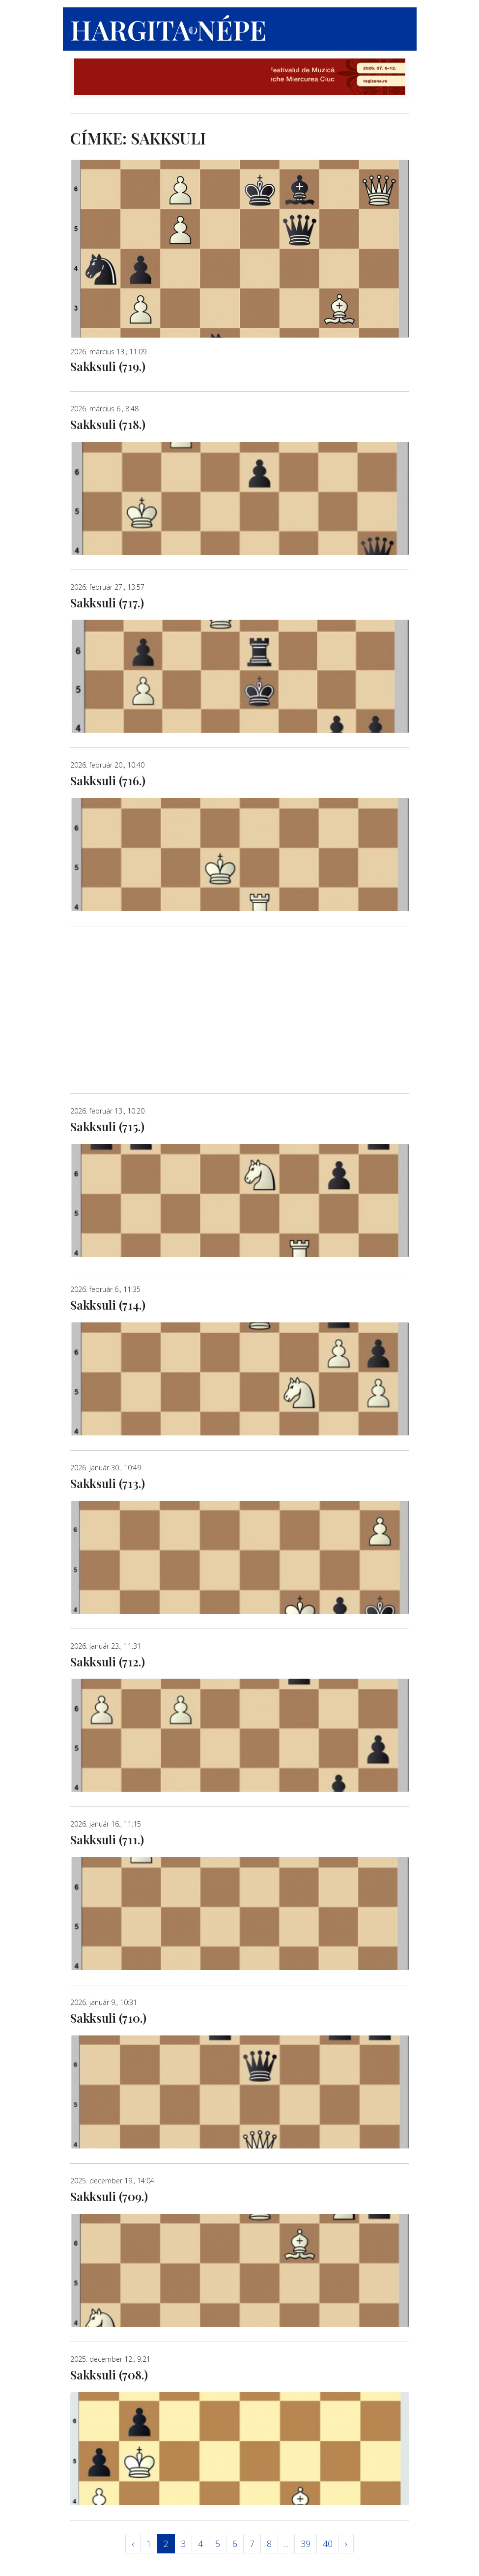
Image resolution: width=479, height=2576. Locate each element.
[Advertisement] (239, 1010)
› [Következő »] (346, 2543)
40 (328, 2543)
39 (305, 2543)
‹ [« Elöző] (133, 2543)
